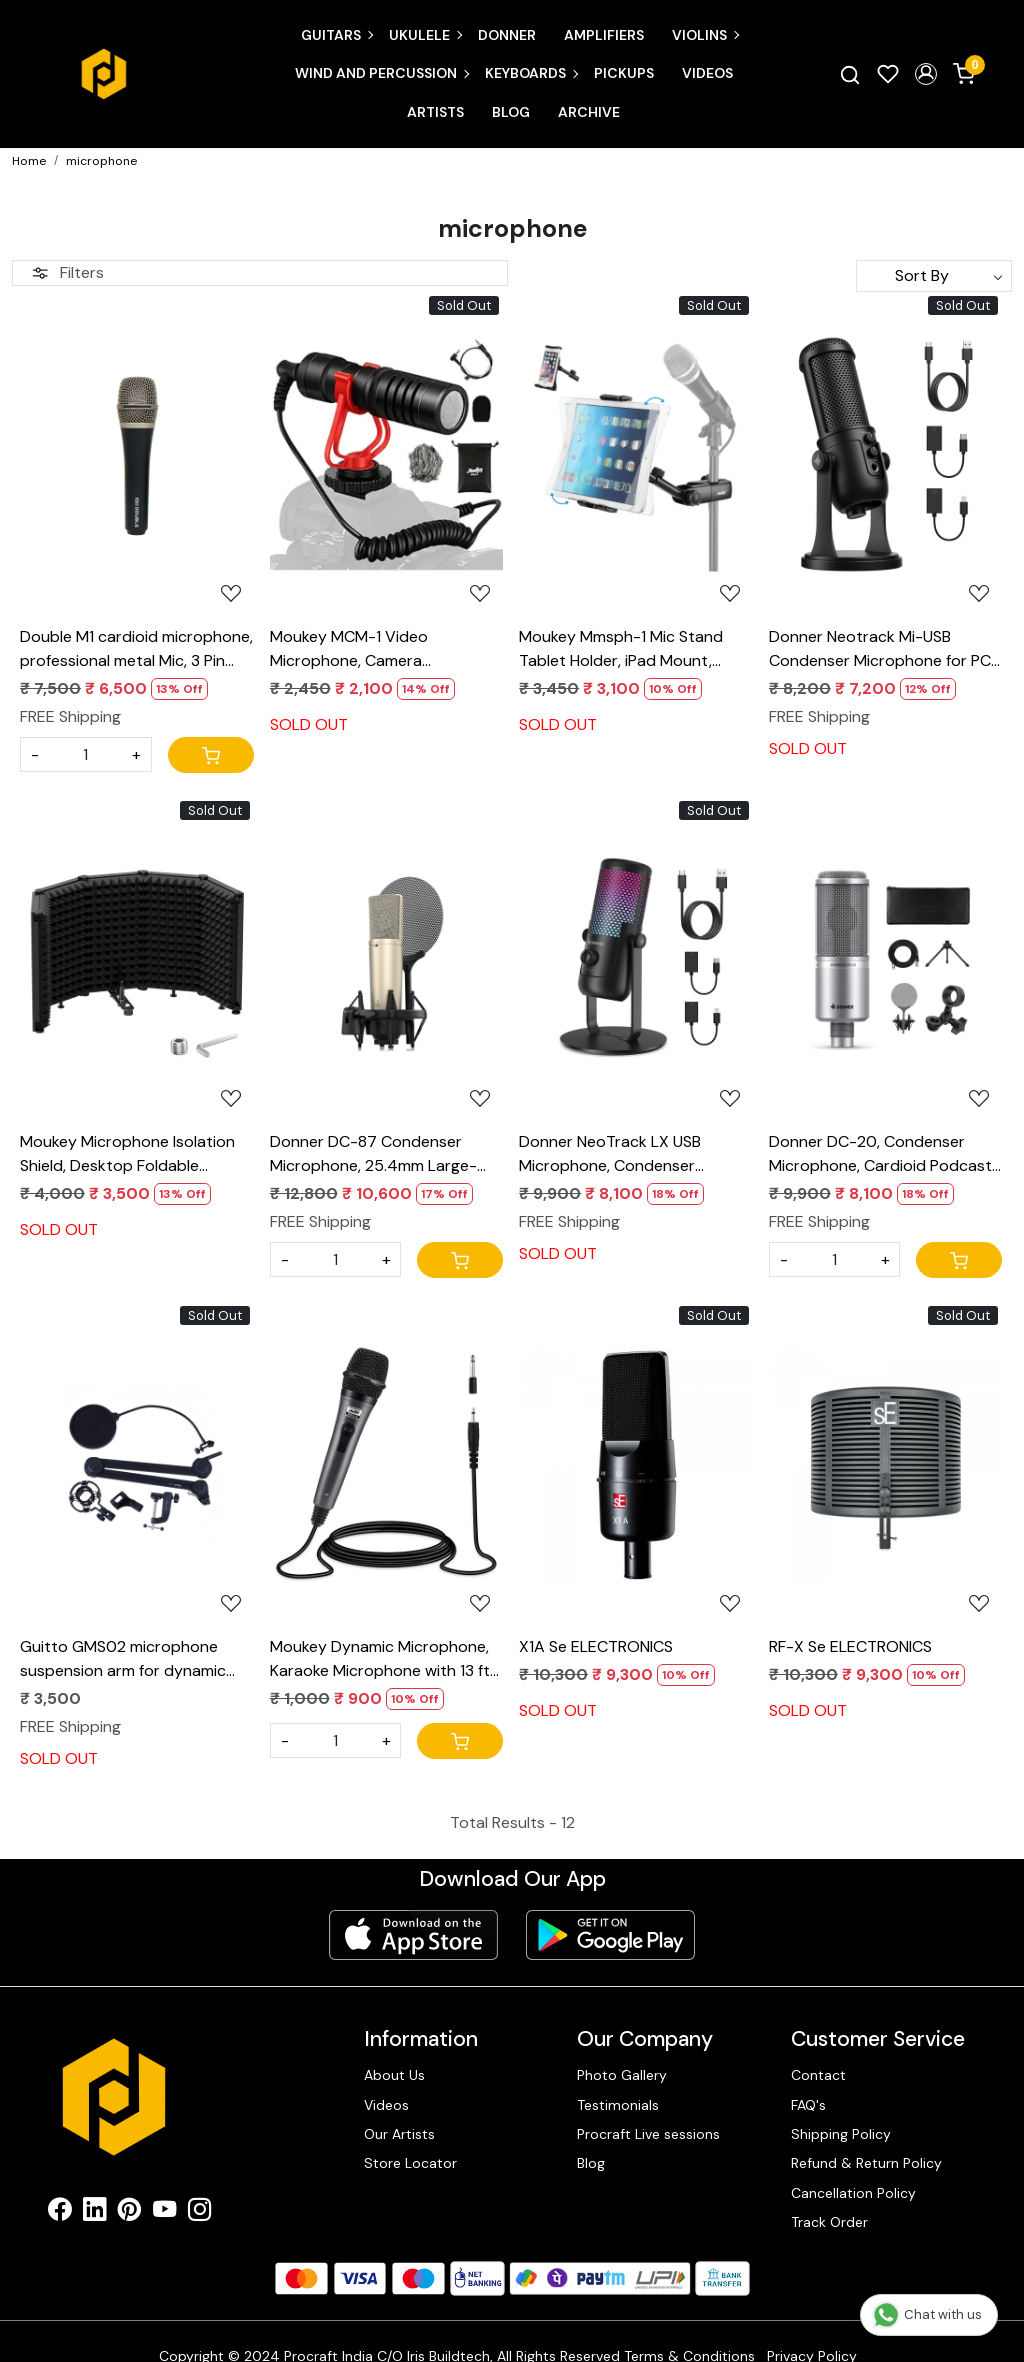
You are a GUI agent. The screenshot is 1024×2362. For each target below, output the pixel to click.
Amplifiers (604, 35)
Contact (818, 2075)
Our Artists (399, 2134)
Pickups (624, 73)
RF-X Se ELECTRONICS (850, 1646)
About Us (394, 2075)
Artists (435, 112)
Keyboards (531, 73)
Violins (705, 35)
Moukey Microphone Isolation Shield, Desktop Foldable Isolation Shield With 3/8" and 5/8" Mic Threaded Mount (127, 1154)
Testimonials (618, 2105)
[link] (850, 74)
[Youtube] (164, 2213)
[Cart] (211, 755)
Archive (589, 112)
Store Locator (410, 2163)
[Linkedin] (94, 2213)
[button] (926, 74)
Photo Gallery (622, 2075)
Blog (511, 112)
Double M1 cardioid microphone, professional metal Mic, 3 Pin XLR (136, 649)
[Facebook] (59, 2213)
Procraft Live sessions (648, 2134)
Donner (507, 35)
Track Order (829, 2222)
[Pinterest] (129, 2213)
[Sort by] (934, 276)
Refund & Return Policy (866, 2163)
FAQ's (808, 2105)
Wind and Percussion (381, 73)
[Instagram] (199, 2213)
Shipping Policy (841, 2134)
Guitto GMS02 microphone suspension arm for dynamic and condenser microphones (125, 1659)
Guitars (336, 35)
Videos (707, 73)
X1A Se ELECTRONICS (596, 1646)
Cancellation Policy (853, 2193)
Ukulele (425, 35)
